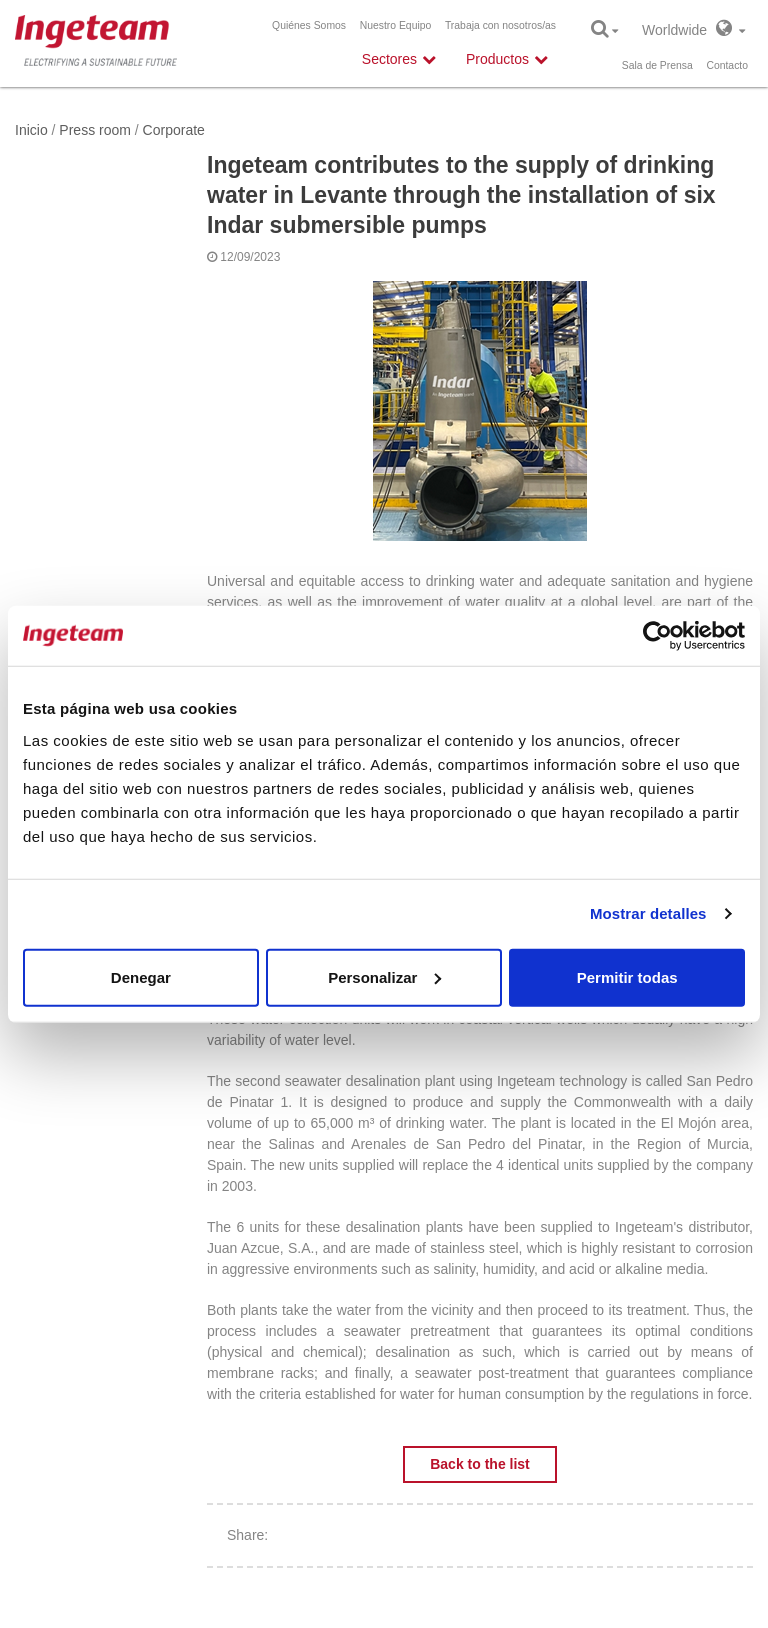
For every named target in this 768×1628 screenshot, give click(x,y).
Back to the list (480, 1464)
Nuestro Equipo (396, 25)
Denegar (141, 976)
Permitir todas (627, 976)
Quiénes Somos (309, 25)
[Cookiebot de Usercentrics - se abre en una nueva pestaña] (657, 636)
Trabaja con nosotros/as (500, 25)
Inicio (31, 130)
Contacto (727, 65)
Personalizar (384, 976)
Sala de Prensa (657, 65)
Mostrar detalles (648, 913)
